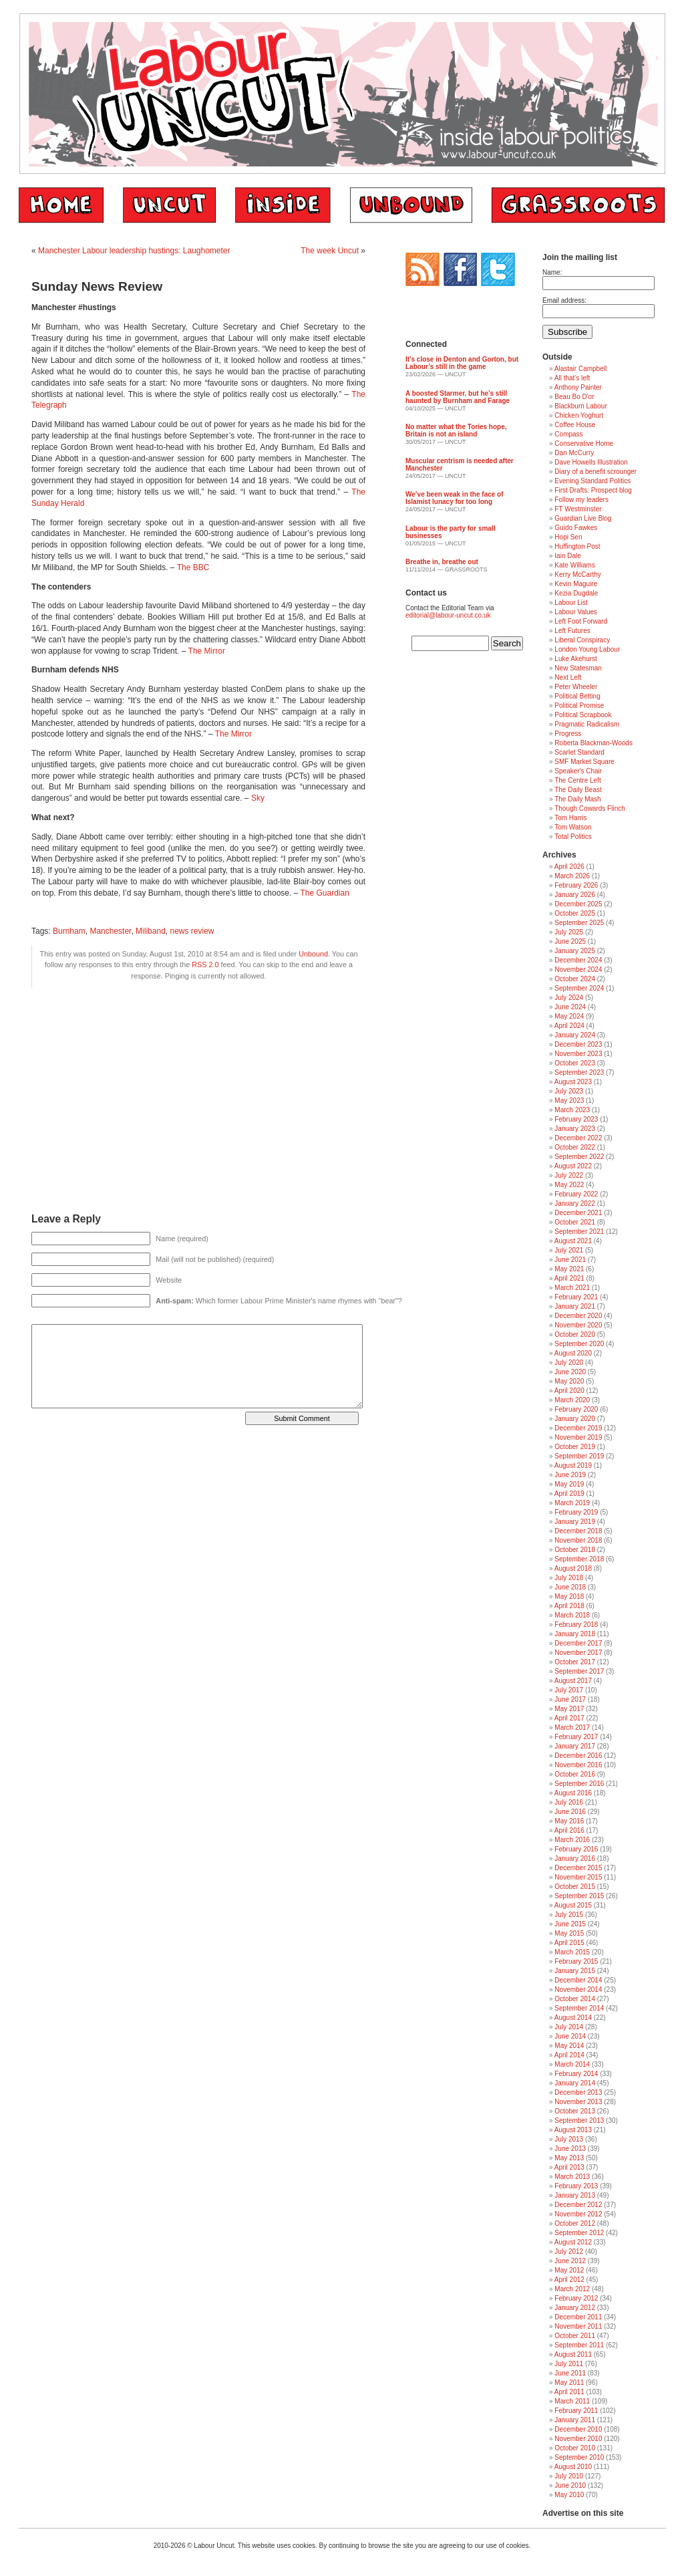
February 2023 (576, 1119)
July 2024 (568, 997)
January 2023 (574, 1128)
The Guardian (324, 893)
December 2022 (578, 1138)
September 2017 (579, 1671)
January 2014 (574, 2083)
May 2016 (569, 1821)
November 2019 (578, 1437)
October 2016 (574, 1774)
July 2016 (568, 1802)
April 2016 (569, 1830)
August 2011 (573, 2354)
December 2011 (578, 2317)
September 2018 (579, 1559)
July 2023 (568, 1091)
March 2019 (572, 1503)
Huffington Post (577, 546)
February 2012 (576, 2298)
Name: (552, 272)
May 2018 (569, 1596)
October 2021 (574, 1222)
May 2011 (569, 2382)
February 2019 (576, 1512)
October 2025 (574, 913)
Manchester (110, 931)
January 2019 (574, 1521)
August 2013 (573, 2130)
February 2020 (576, 1409)
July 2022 (568, 1175)
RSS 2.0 (205, 964)
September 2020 (579, 1343)
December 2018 (578, 1531)
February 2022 (576, 1194)
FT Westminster (577, 509)
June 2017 (570, 1699)
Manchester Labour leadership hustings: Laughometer (134, 250)
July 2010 (568, 2476)
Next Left (567, 677)
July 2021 (568, 1250)
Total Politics (573, 836)
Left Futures (572, 630)
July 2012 (568, 2251)
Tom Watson (572, 827)
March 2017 (572, 1727)
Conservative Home (583, 443)
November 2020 (578, 1325)
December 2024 (578, 960)
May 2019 (569, 1484)
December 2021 (578, 1212)
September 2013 (579, 2120)
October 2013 (574, 2111)
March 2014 (572, 2064)
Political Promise (579, 705)
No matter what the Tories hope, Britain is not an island (456, 430)
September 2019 (579, 1456)
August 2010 (573, 2466)
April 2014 (569, 2055)
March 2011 (572, 2401)
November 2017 (578, 1652)
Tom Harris (570, 817)
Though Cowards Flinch (589, 808)
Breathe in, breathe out (441, 561)
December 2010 (578, 2429)
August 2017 (573, 1680)
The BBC (193, 567)
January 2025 (574, 950)
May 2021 (569, 1269)
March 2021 (572, 1287)
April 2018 (569, 1605)
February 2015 (576, 1961)
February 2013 (576, 2186)
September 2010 (579, 2457)
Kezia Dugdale (576, 593)
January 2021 (574, 1306)
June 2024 (570, 1007)
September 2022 (579, 1156)
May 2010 (569, 2494)
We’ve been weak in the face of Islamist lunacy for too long (454, 498)
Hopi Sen (568, 537)
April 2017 (569, 1718)
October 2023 (574, 1063)
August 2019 (573, 1465)
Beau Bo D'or (574, 396)
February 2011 (576, 2410)
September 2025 (579, 922)
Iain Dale (567, 555)
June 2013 (570, 2148)
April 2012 (569, 2279)
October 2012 (574, 2223)
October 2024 (574, 979)
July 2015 (568, 1914)
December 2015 (578, 1868)
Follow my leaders (581, 499)
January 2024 (574, 1035)
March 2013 (572, 2176)
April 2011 (569, 2392)
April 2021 (569, 1278)
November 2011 (578, 2326)
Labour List (570, 602)
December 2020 (578, 1315)
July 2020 (568, 1362)
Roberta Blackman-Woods (593, 743)
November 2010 (578, 2438)
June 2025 (570, 941)
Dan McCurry (574, 453)
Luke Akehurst (575, 658)
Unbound (313, 954)
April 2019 (569, 1493)
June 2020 (570, 1372)
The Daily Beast (578, 789)
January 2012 (574, 2307)
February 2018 (576, 1624)
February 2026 (576, 885)
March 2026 (572, 876)
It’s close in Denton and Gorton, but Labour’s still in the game (461, 363)
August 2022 (573, 1166)
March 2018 (572, 1615)
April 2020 (569, 1390)
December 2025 (578, 904)
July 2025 (568, 932)
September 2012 (579, 2232)
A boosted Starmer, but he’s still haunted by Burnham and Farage (457, 397)
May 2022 (569, 1184)
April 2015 (569, 1942)
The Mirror (206, 651)
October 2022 (574, 1147)
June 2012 (570, 2261)
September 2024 (579, 988)
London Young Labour (587, 649)
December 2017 (578, 1643)
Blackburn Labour (580, 406)
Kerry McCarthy (577, 574)
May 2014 (569, 2045)
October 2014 (574, 1999)
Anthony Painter (578, 387)
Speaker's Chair (578, 771)
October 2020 (574, 1334)
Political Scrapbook (582, 715)
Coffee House (574, 424)
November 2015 (578, 1877)
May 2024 (569, 1016)
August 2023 (573, 1081)
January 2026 (574, 894)
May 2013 (569, 2158)
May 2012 (569, 2270)
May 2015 (569, 1933)
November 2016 (578, 1765)
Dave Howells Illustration (591, 462)
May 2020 (569, 1381)
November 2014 (578, 1989)
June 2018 (570, 1587)
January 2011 (574, 2420)
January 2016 (574, 1858)
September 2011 (579, 2345)
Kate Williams (574, 565)
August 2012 (573, 2242)
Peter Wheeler (575, 686)
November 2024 (578, 969)
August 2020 (573, 1353)
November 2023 (578, 1053)
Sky (258, 798)
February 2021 (576, 1297)
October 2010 (574, 2448)
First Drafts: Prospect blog (593, 490)
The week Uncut (330, 250)
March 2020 (572, 1400)
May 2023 (569, 1100)
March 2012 (572, 2289)
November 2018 (578, 1540)
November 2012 (578, 2214)
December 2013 (578, 2092)
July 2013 (568, 2139)
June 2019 (570, 1474)
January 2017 (574, 1746)
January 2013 (574, 2195)
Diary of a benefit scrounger (595, 471)
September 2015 (579, 1896)
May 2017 (569, 1708)
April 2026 (569, 866)
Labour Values (575, 612)
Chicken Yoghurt (578, 415)
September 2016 (579, 1783)
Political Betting (577, 696)
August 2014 (573, 2017)
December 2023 (578, 1044)
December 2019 (578, 1428)
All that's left (572, 378)
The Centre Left (577, 780)
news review (192, 931)
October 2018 (574, 1549)
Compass (568, 434)
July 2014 (568, 2027)
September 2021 (579, 1231)
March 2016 (572, 1839)
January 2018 (574, 1634)
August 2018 (573, 1568)
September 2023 (579, 1072)
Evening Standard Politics (592, 481)
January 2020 (574, 1418)
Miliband (151, 931)
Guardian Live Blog (582, 518)
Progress (567, 733)
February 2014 (576, 2073)
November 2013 (578, 2101)
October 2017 (574, 1662)
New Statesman (578, 668)
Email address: (564, 300)
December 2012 (578, 2204)
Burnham (69, 931)
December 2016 (578, 1755)
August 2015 (573, 1905)
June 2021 (570, 1259)
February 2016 (576, 1849)
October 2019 (574, 1446)
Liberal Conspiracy (582, 640)
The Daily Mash (577, 799)
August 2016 (573, 1793)
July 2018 (568, 1577)
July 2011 (568, 2363)
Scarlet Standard (579, 752)
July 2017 (568, 1690)
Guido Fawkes (575, 527)
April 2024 (569, 1025)
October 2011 (574, 2335)
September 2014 (579, 2008)
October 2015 (574, 1886)
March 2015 (572, 1952)
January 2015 (574, 1970)
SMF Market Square (584, 761)
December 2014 (578, 1980)
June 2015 (570, 1924)
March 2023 (572, 1110)
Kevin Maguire (575, 584)
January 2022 (574, 1203)
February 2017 (576, 1737)
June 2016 (570, 1811)
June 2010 (570, 2485)
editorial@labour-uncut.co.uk (447, 615)
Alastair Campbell (580, 368)
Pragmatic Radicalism (586, 724)
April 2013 (569, 2167)
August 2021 (573, 1241)
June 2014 (570, 2036)
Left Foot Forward (580, 621)
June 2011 (570, 2373)
